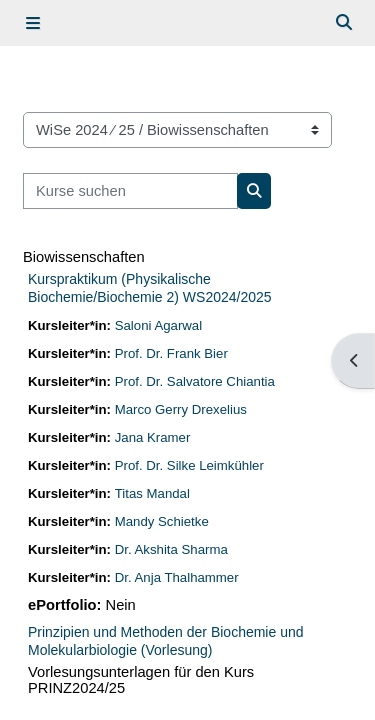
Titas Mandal (152, 493)
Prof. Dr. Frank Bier (171, 353)
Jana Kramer (153, 437)
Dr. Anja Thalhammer (177, 577)
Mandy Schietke (162, 521)
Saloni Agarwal (158, 325)
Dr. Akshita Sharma (171, 549)
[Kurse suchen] (130, 191)
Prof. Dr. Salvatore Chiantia (195, 381)
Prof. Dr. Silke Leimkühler (189, 465)
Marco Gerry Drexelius (181, 409)
